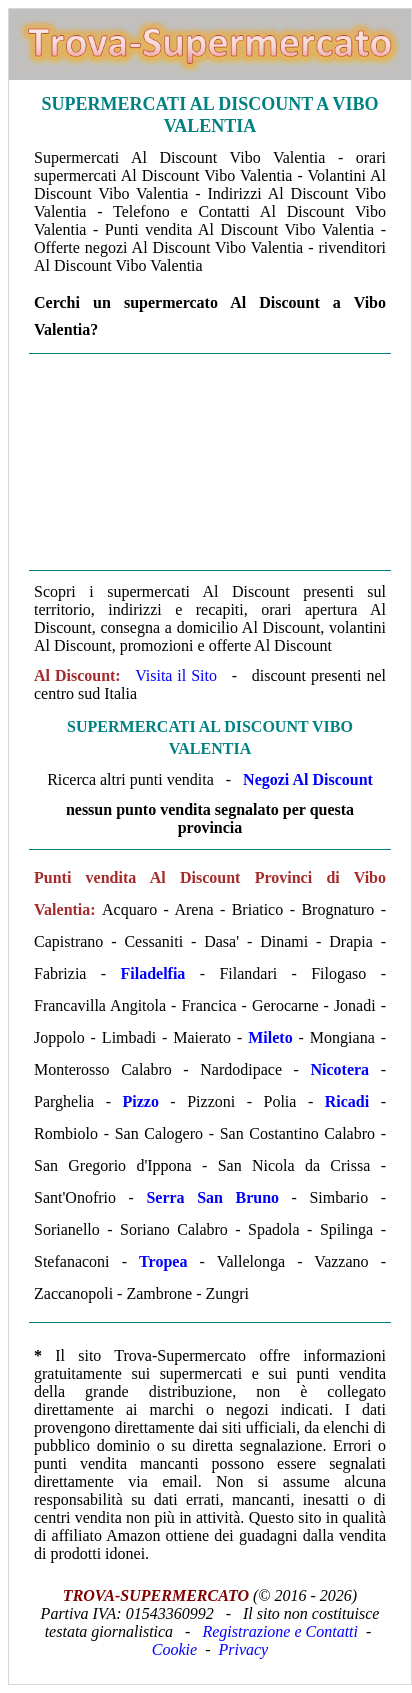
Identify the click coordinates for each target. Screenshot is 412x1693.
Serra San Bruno (212, 1197)
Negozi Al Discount (308, 779)
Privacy (243, 1649)
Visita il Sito (176, 675)
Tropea (163, 1261)
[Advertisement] (210, 462)
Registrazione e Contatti (280, 1631)
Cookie (174, 1649)
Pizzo (140, 1101)
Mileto (270, 1037)
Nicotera (339, 1069)
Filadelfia (152, 973)
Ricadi (347, 1101)
